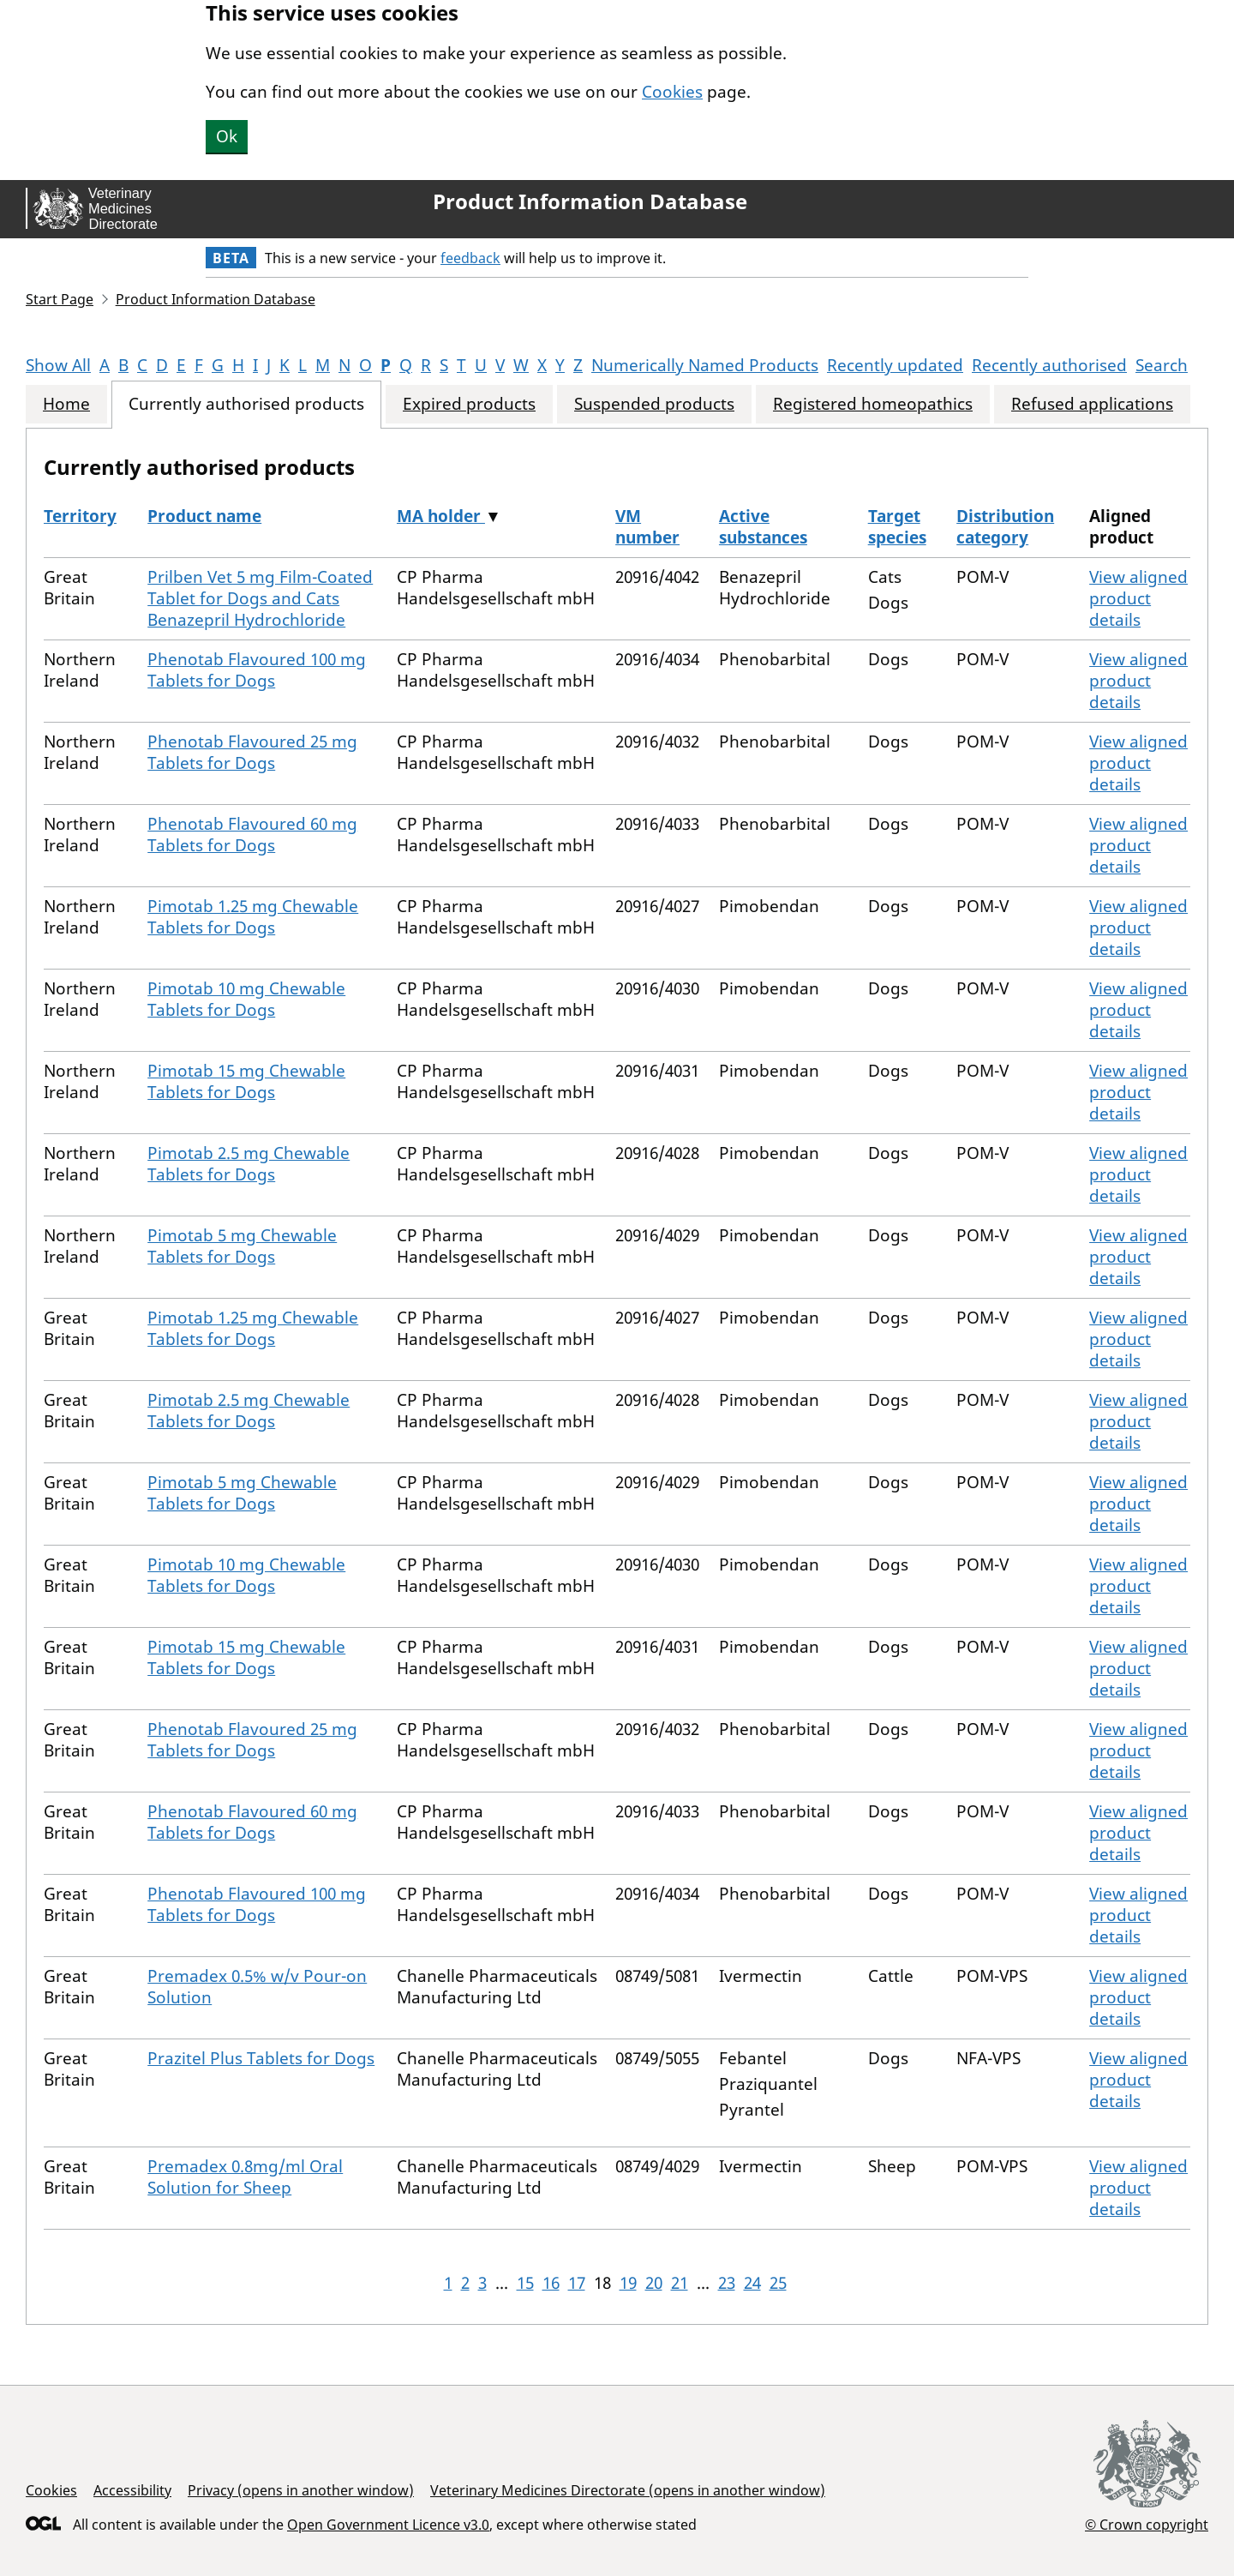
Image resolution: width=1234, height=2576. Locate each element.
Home (66, 404)
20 (653, 2283)
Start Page (59, 299)
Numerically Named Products (704, 365)
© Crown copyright (1146, 2524)
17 (576, 2283)
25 (778, 2283)
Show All (58, 365)
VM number (647, 527)
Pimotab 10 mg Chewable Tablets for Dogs (246, 999)
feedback (470, 258)
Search (1161, 365)
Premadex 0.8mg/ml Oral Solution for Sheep (245, 2177)
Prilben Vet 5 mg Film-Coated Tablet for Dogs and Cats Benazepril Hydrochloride (260, 598)
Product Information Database (590, 201)
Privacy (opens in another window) (301, 2490)
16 (551, 2283)
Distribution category (1005, 527)
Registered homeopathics (873, 404)
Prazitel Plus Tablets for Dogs (260, 2058)
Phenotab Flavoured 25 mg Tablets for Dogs (252, 752)
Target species (897, 527)
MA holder (441, 516)
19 (628, 2283)
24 (752, 2283)
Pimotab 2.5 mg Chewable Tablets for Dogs (248, 1164)
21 (679, 2283)
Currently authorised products (246, 404)
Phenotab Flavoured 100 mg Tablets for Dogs (256, 670)
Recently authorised (1049, 365)
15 (525, 2283)
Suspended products (654, 404)
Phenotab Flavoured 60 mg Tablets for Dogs (252, 834)
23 (726, 2283)
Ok (226, 136)
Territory (80, 516)
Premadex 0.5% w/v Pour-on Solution (257, 1987)
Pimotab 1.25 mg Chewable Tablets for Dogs (252, 917)
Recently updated (895, 365)
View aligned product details (1138, 598)
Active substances (763, 527)
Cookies (672, 92)
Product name (204, 516)
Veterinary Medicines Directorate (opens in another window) (627, 2490)
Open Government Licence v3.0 (388, 2524)
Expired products (469, 404)
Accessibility (132, 2490)
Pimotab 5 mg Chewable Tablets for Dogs (242, 1246)
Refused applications (1092, 404)
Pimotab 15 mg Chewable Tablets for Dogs (246, 1081)
